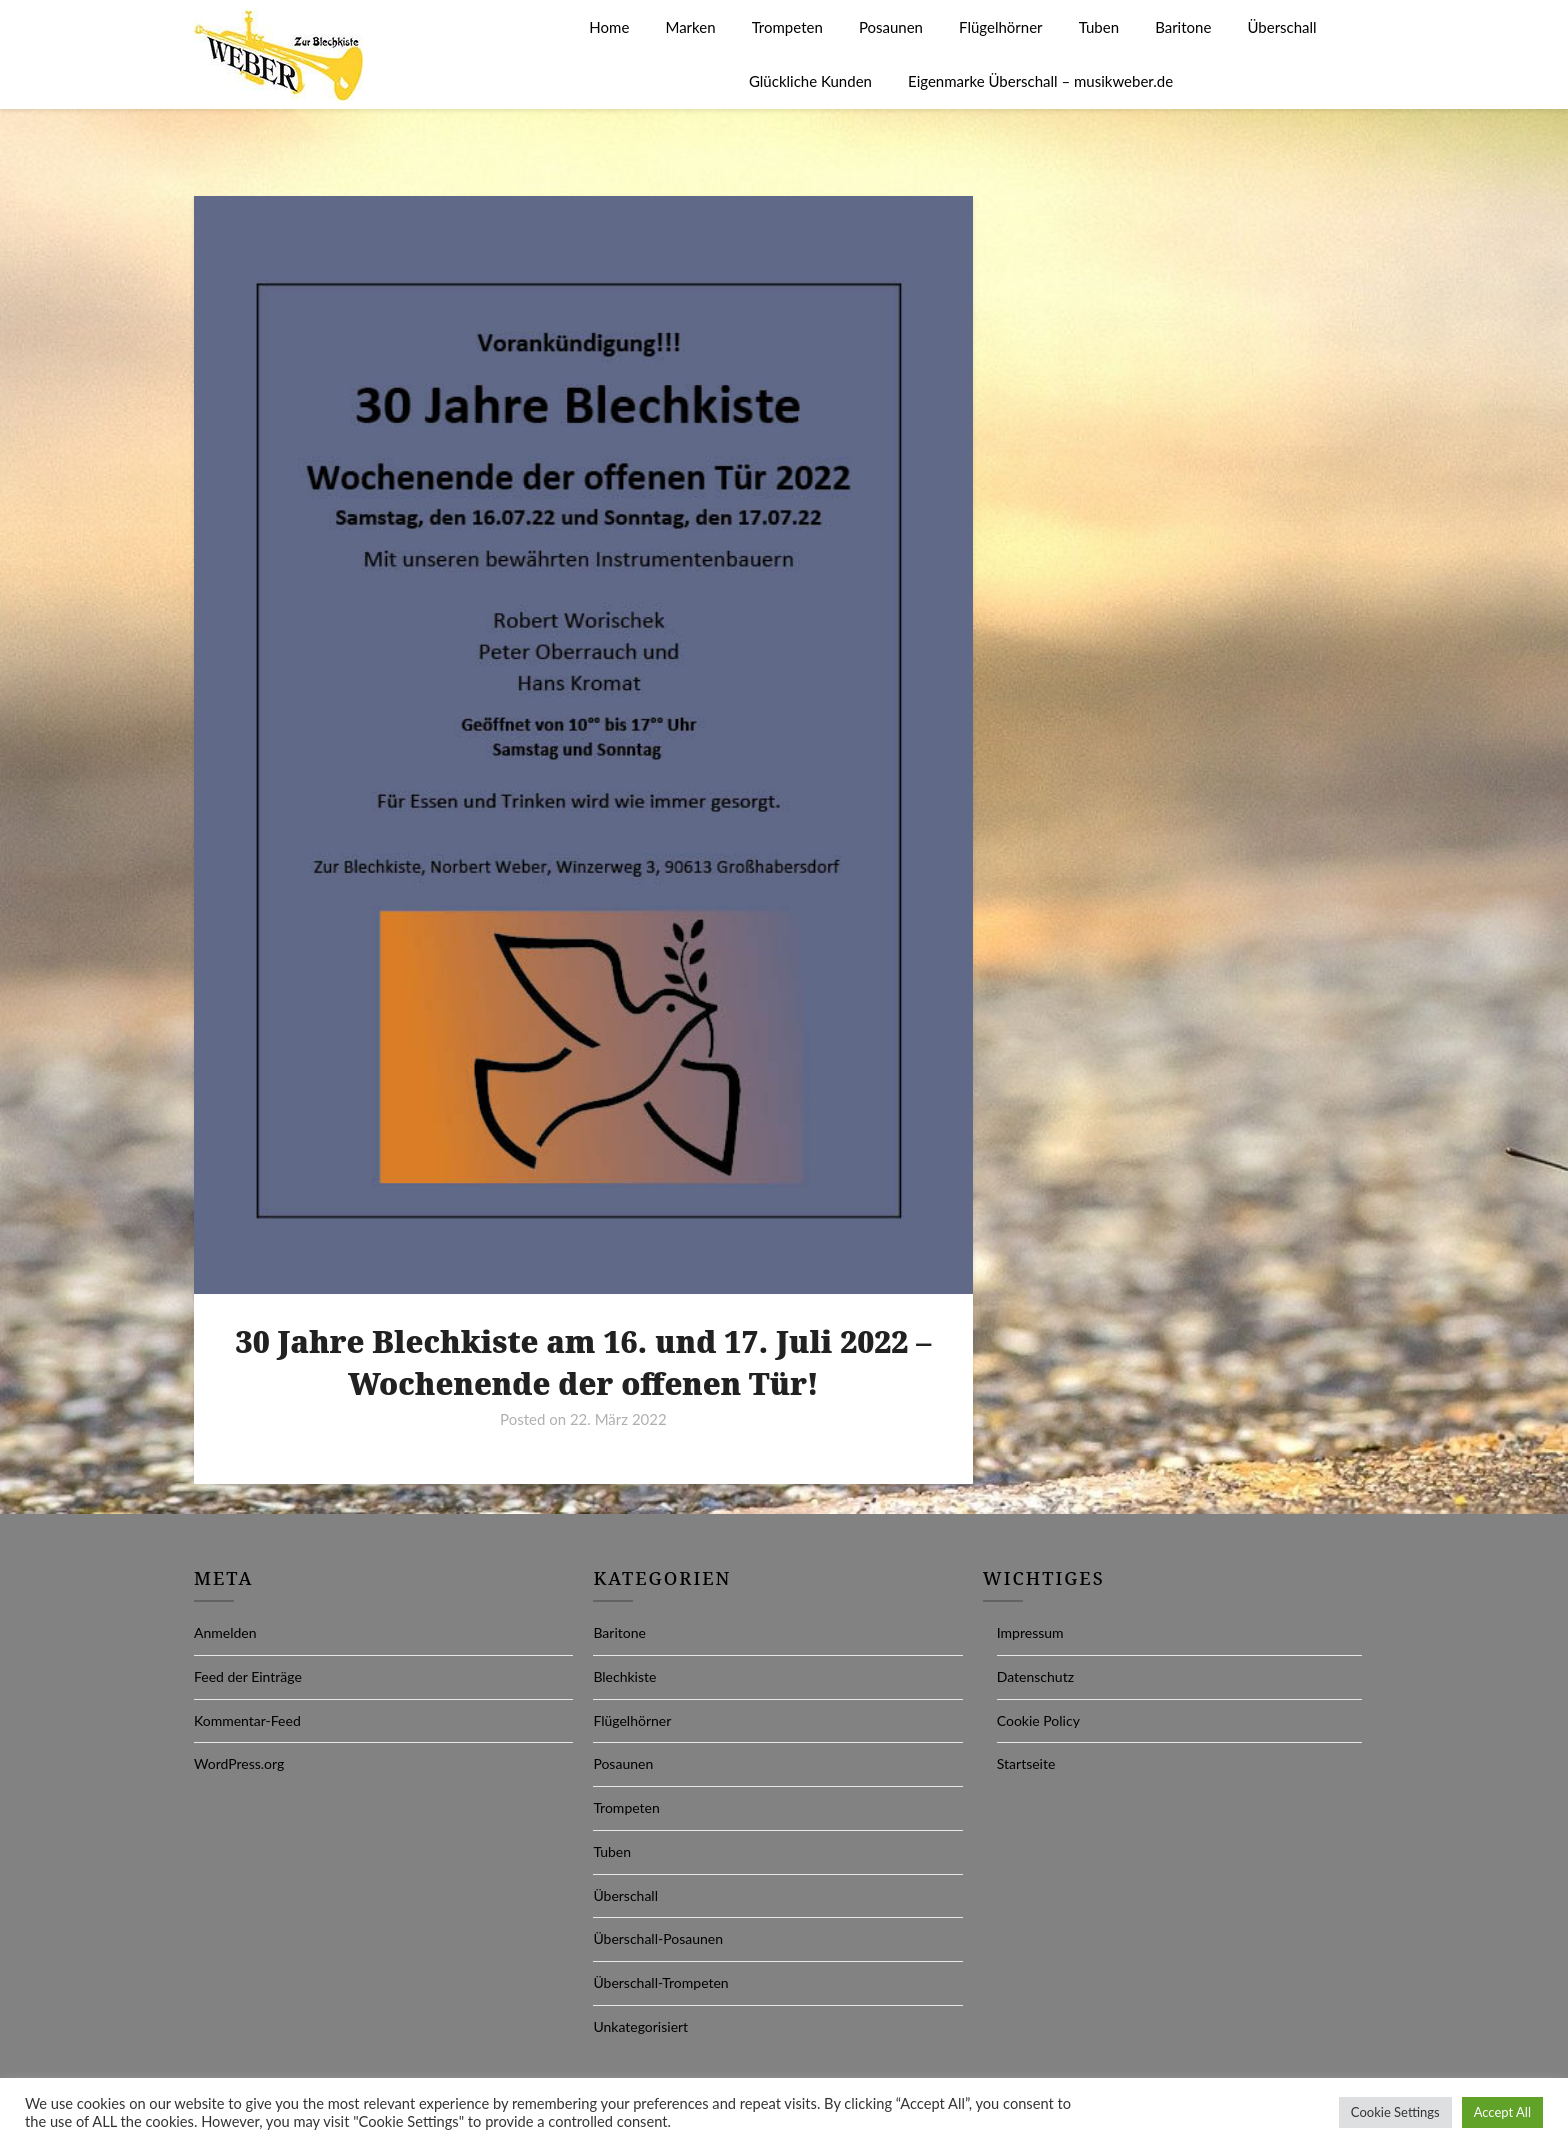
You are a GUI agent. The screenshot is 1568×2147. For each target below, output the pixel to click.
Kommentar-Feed (247, 1720)
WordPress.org (239, 1763)
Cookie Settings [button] (1395, 2112)
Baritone (1183, 27)
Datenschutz (1035, 1676)
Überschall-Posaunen (658, 1938)
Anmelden (225, 1632)
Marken (690, 27)
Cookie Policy (1038, 1720)
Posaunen (891, 27)
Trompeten (787, 27)
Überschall (1281, 27)
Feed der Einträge (248, 1676)
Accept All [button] (1502, 2112)
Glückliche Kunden (810, 81)
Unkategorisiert (640, 2026)
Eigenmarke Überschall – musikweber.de (1040, 81)
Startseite (1026, 1763)
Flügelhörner (1000, 27)
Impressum (1030, 1632)
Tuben (1099, 27)
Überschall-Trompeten (660, 1982)
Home (609, 27)
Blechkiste (624, 1676)
